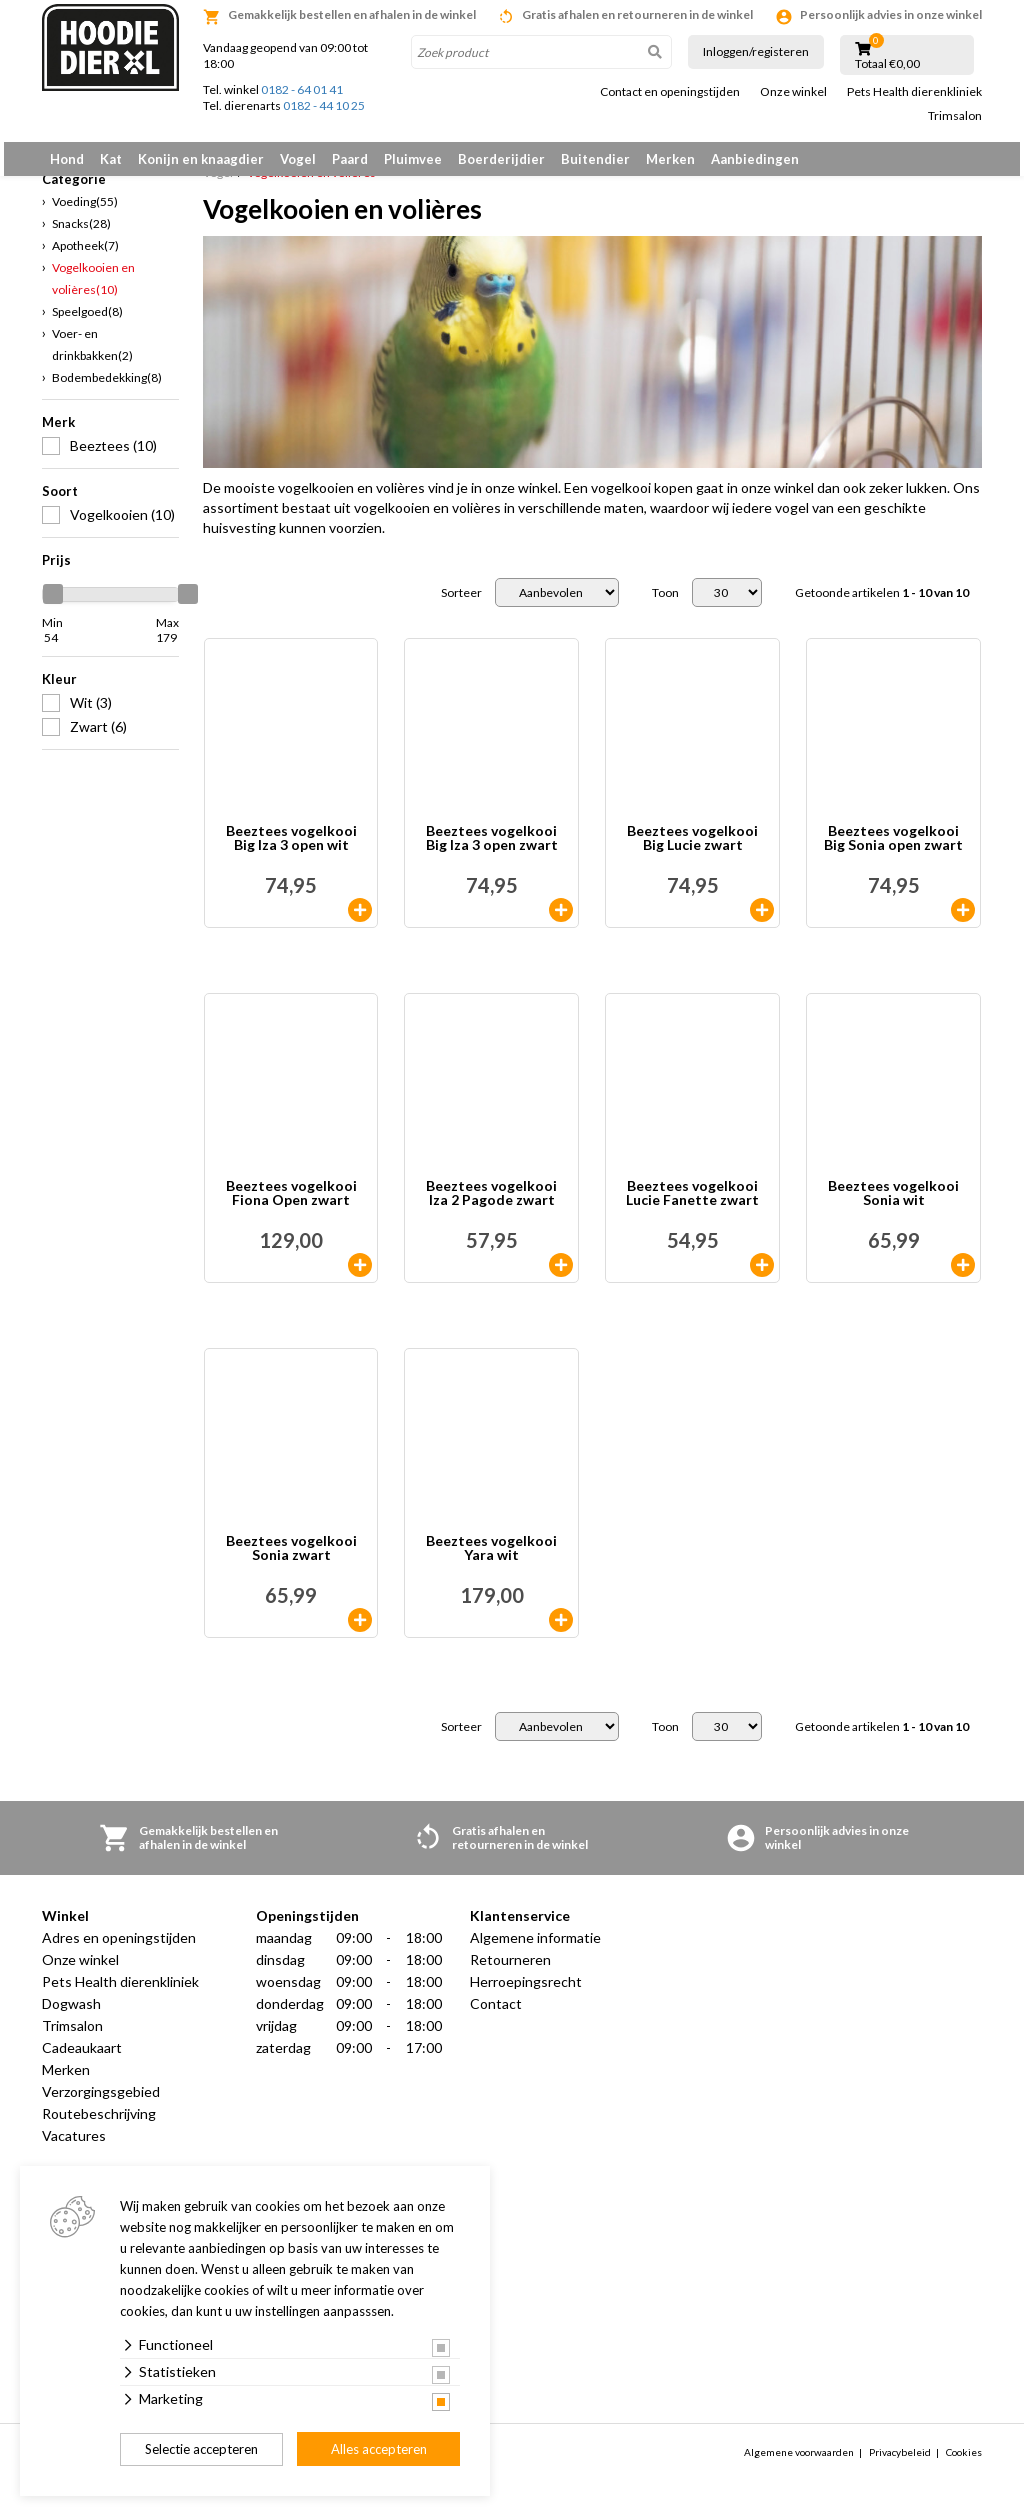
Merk (58, 433)
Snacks (81, 234)
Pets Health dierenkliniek (914, 92)
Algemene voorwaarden (799, 2463)
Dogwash (71, 2015)
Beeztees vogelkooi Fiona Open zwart (291, 1205)
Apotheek (85, 256)
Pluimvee (413, 159)
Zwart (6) (98, 737)
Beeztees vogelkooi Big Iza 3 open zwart (492, 850)
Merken (670, 159)
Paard (350, 159)
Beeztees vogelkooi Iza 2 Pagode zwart (491, 1205)
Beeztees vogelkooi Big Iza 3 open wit (291, 850)
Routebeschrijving (99, 2125)
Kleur (59, 690)
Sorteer (461, 604)
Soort (60, 502)
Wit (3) (91, 713)
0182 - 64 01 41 (302, 89)
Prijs (56, 571)
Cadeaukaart (82, 2059)
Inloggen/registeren (756, 51)
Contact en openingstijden (670, 92)
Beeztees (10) (113, 456)
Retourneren (510, 1971)
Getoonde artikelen (882, 604)
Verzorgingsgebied (101, 2103)
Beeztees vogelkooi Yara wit (491, 1560)
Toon (665, 604)
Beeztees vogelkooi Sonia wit (893, 1205)
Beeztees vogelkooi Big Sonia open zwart (893, 850)
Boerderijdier (501, 159)
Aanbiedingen (755, 159)
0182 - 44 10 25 (324, 105)
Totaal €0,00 (887, 64)
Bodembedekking (107, 388)
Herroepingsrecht (526, 1993)
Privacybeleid (900, 2463)
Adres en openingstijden (119, 1949)
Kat (111, 159)
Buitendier (595, 159)
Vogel (298, 159)
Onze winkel (793, 92)
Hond (67, 159)
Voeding (85, 212)
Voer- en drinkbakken (92, 355)
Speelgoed (87, 322)
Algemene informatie (535, 1949)
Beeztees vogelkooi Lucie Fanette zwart (692, 1205)
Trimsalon (955, 116)
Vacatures (74, 2147)
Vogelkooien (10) (122, 525)
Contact (496, 2015)
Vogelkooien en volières (93, 289)
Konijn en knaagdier (201, 159)
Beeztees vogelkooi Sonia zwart (291, 1560)
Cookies (964, 2463)
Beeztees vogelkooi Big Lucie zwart (692, 850)
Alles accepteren (379, 2449)
